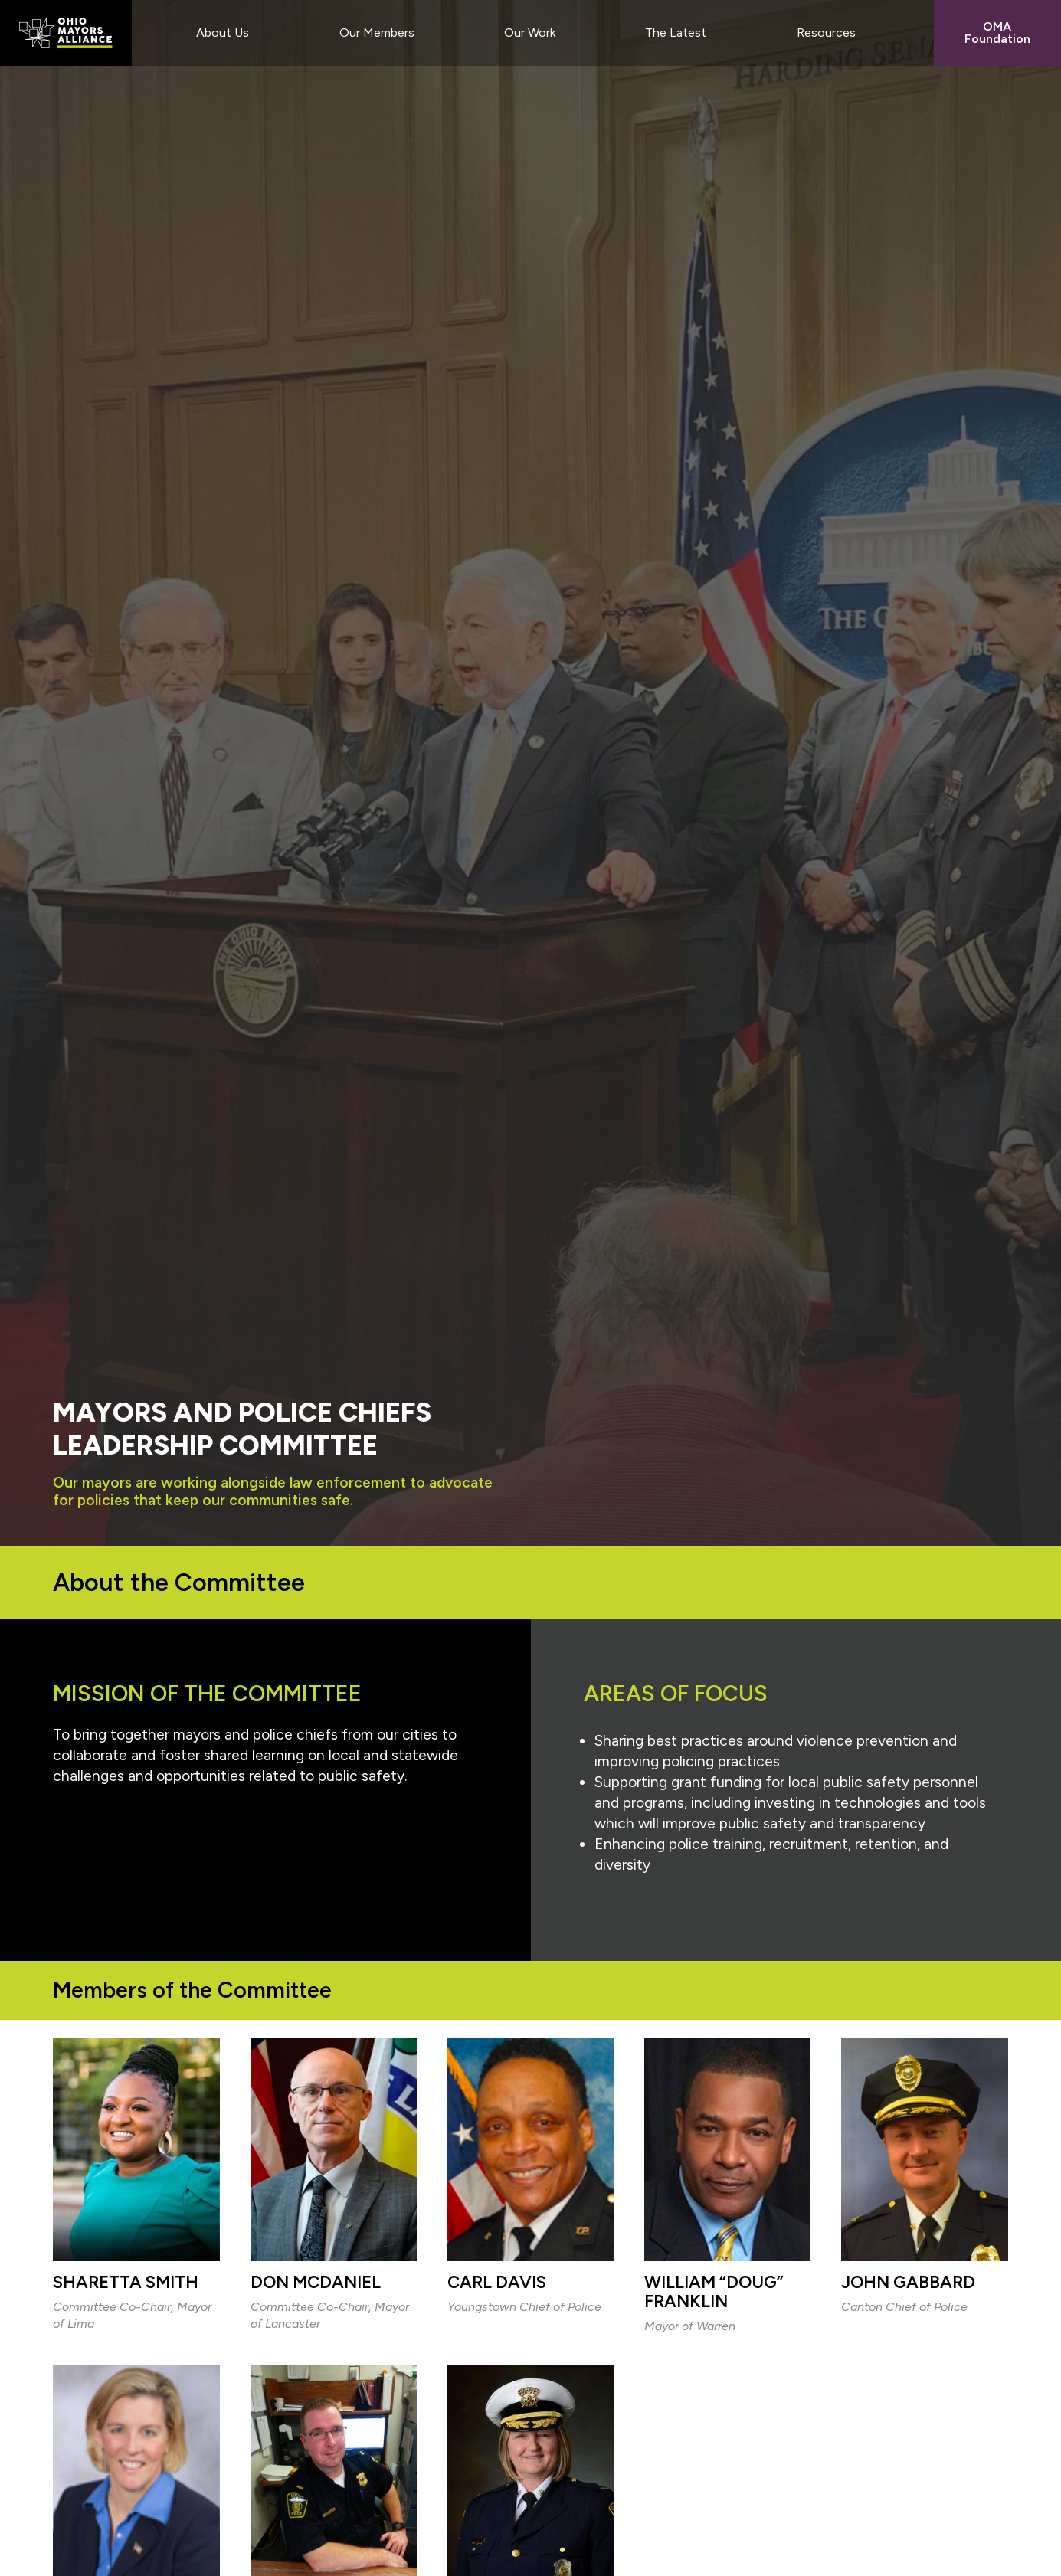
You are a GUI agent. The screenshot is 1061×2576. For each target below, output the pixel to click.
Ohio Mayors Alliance (66, 33)
